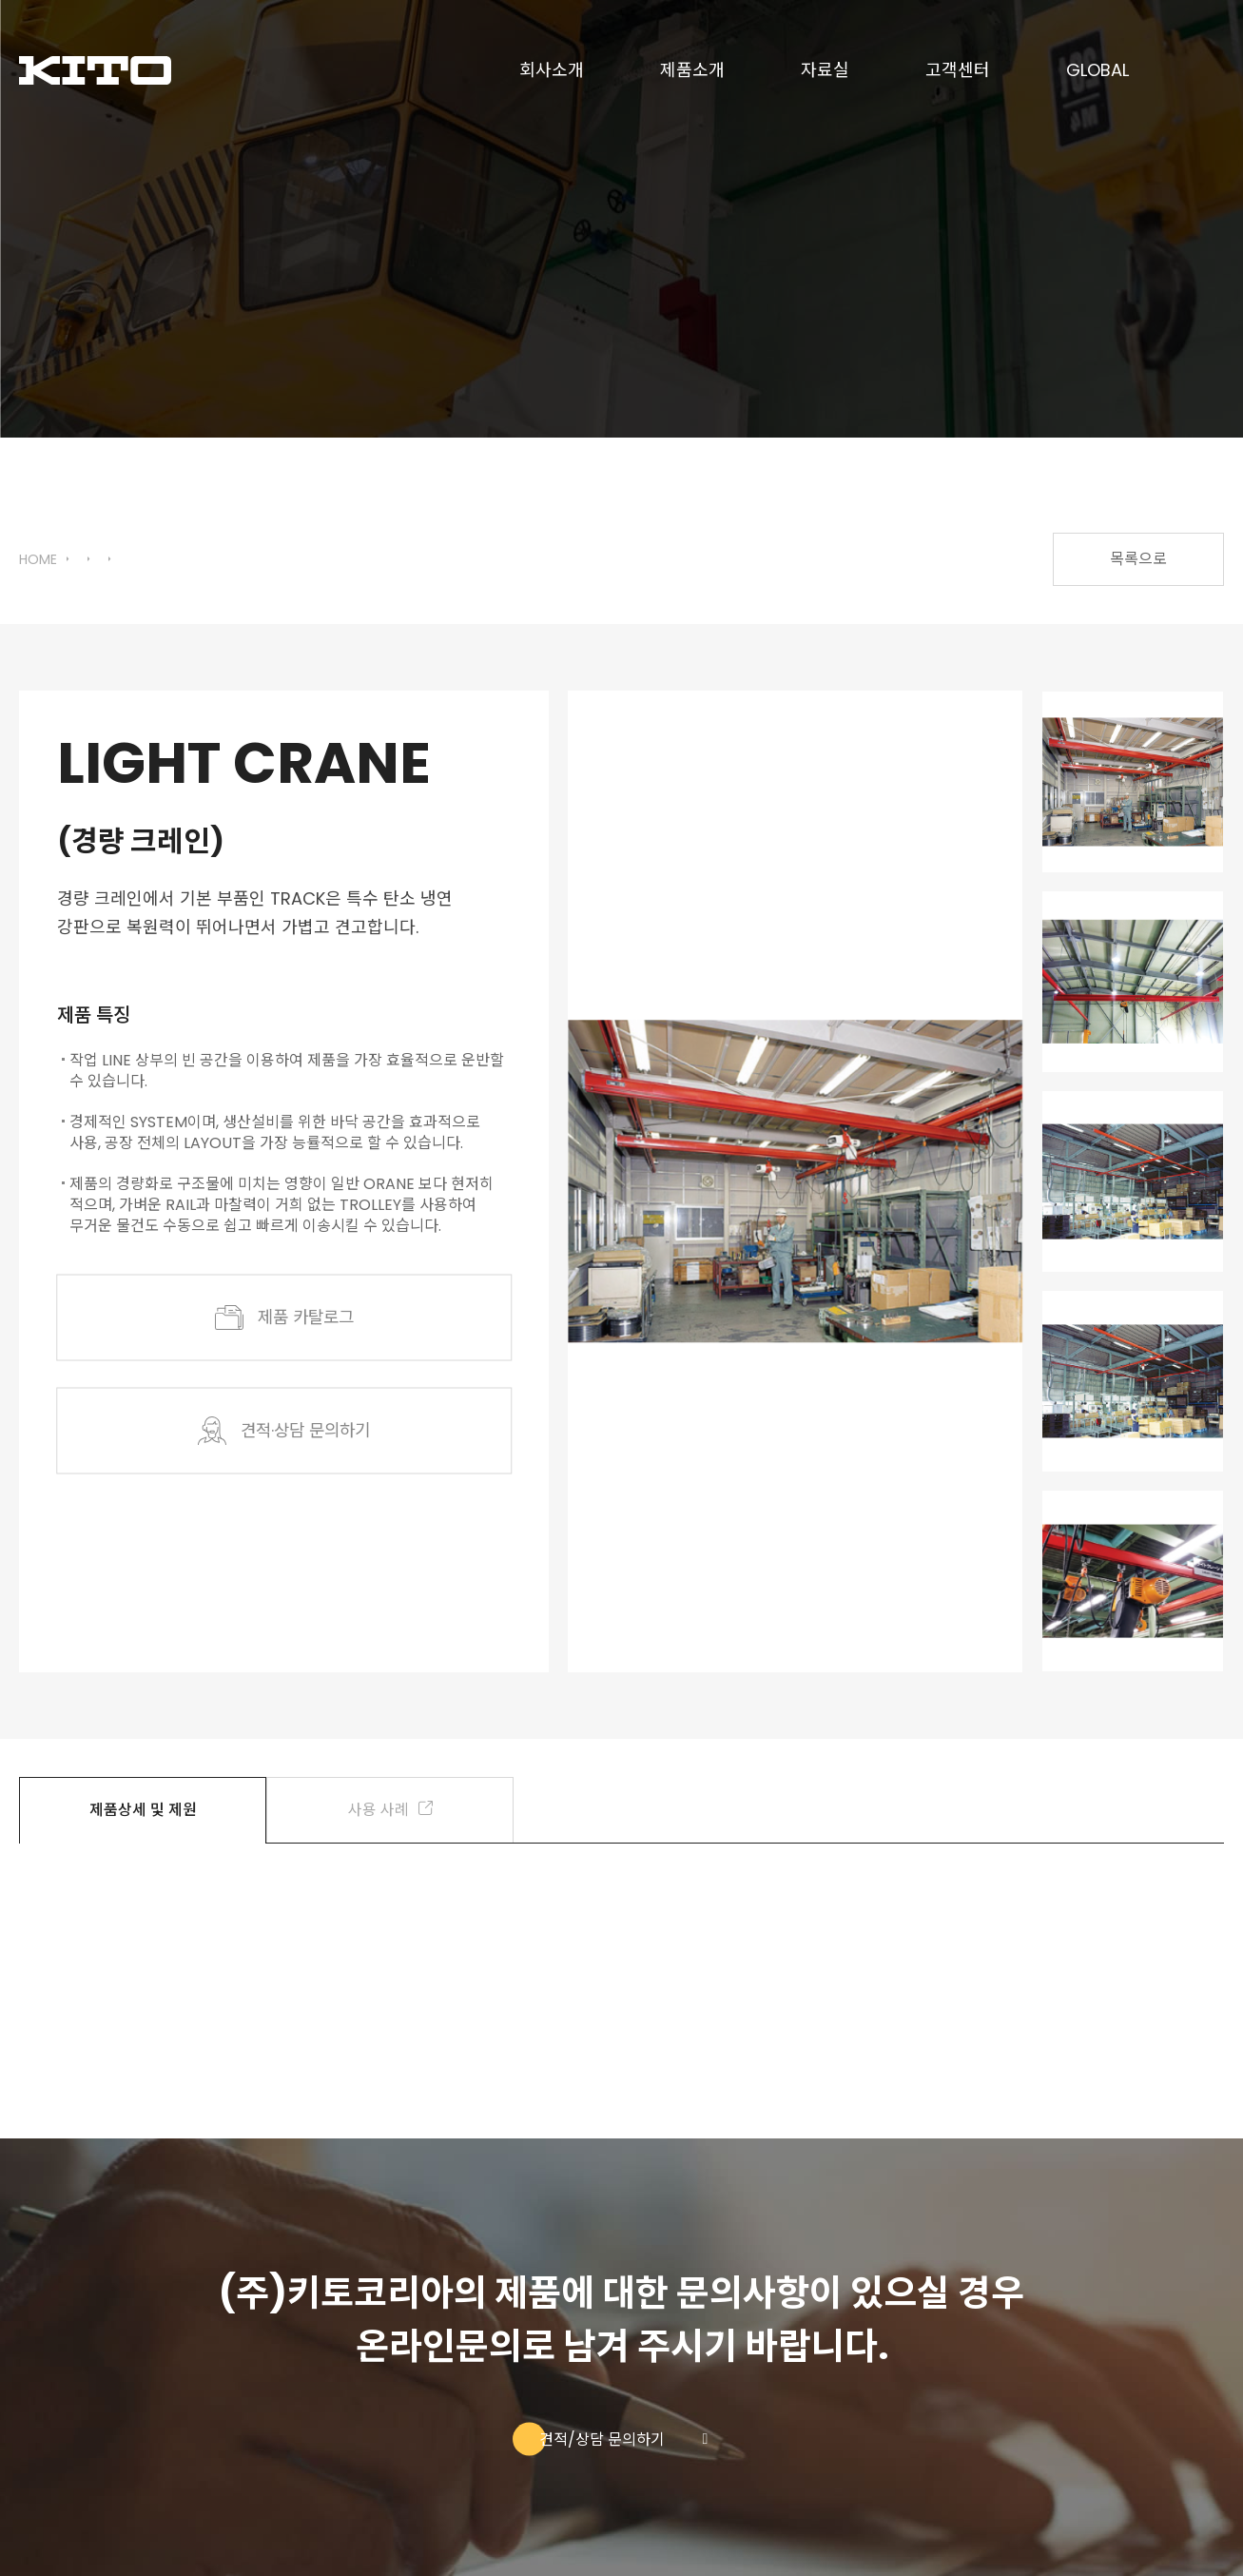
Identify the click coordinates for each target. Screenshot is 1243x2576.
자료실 (825, 71)
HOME (38, 560)
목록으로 (1138, 559)
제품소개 (692, 71)
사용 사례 (390, 1810)
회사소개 (551, 71)
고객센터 (957, 71)
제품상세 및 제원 (143, 1810)
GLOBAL (1097, 71)
